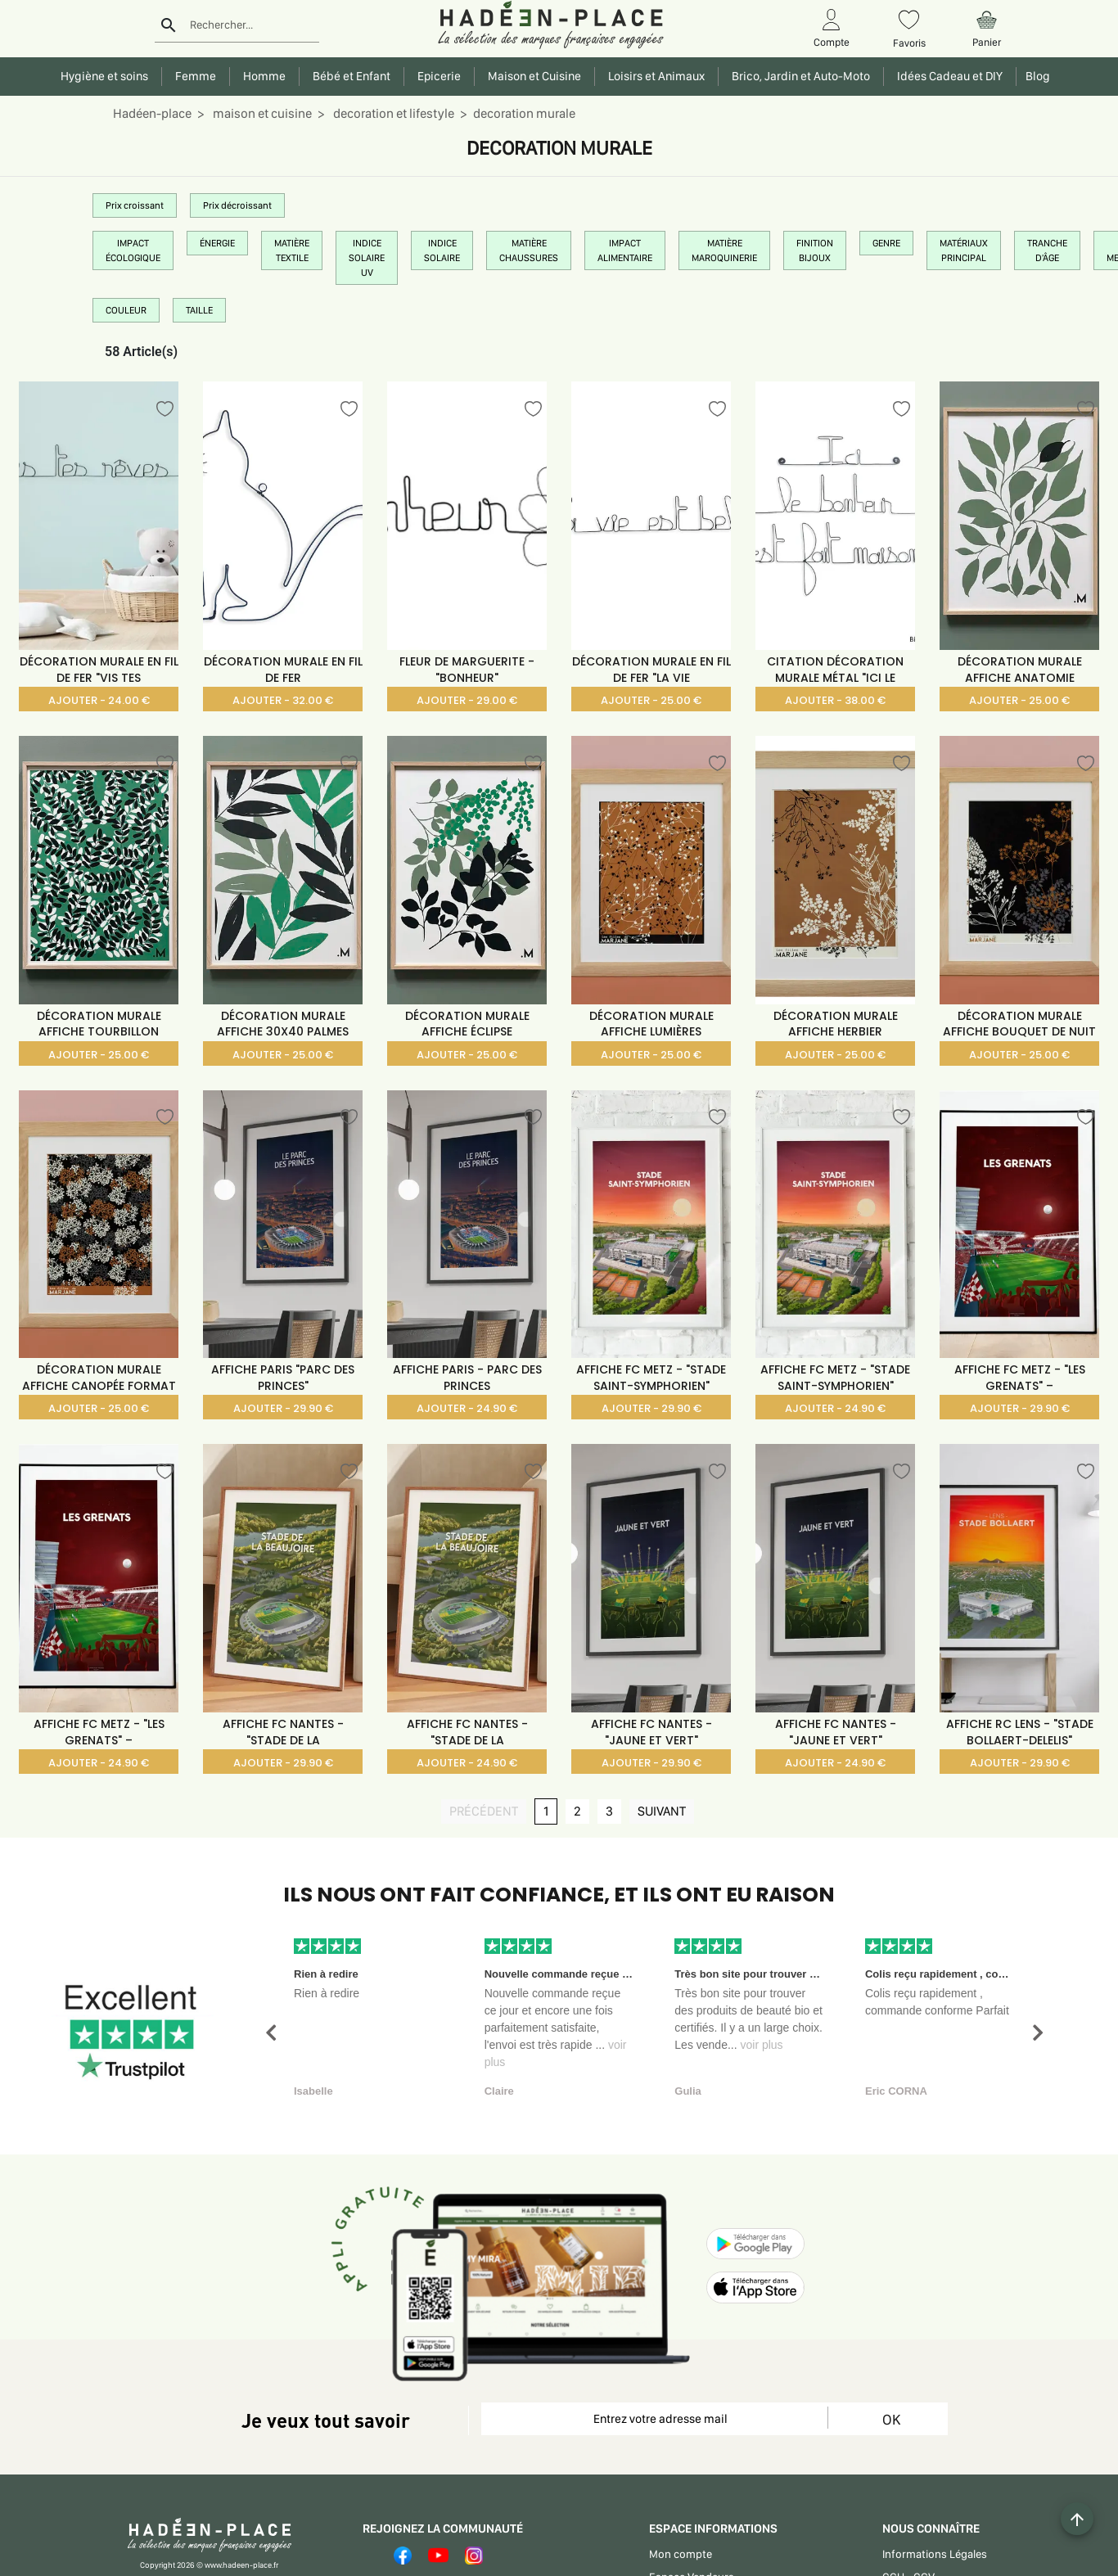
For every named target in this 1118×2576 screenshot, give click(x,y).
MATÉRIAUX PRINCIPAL (964, 250)
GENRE (886, 243)
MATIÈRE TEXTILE (291, 250)
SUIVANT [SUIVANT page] (666, 1811)
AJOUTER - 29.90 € (283, 1408)
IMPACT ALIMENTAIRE (624, 250)
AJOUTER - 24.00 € (99, 700)
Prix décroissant (237, 205)
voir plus (761, 2044)
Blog (1035, 76)
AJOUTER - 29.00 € (467, 700)
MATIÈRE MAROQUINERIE (724, 250)
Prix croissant (135, 205)
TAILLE (199, 310)
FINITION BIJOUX (814, 250)
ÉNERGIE (217, 243)
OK (891, 2419)
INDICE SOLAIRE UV (367, 257)
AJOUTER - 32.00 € (282, 700)
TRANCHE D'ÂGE (1047, 250)
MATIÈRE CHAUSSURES (528, 250)
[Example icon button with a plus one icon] (1077, 2518)
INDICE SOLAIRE (442, 250)
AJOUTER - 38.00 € (835, 700)
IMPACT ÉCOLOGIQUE (133, 250)
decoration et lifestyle (392, 113)
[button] (271, 2032)
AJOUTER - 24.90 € (467, 1408)
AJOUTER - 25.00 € (651, 700)
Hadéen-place (152, 113)
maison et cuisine (261, 113)
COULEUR (126, 310)
